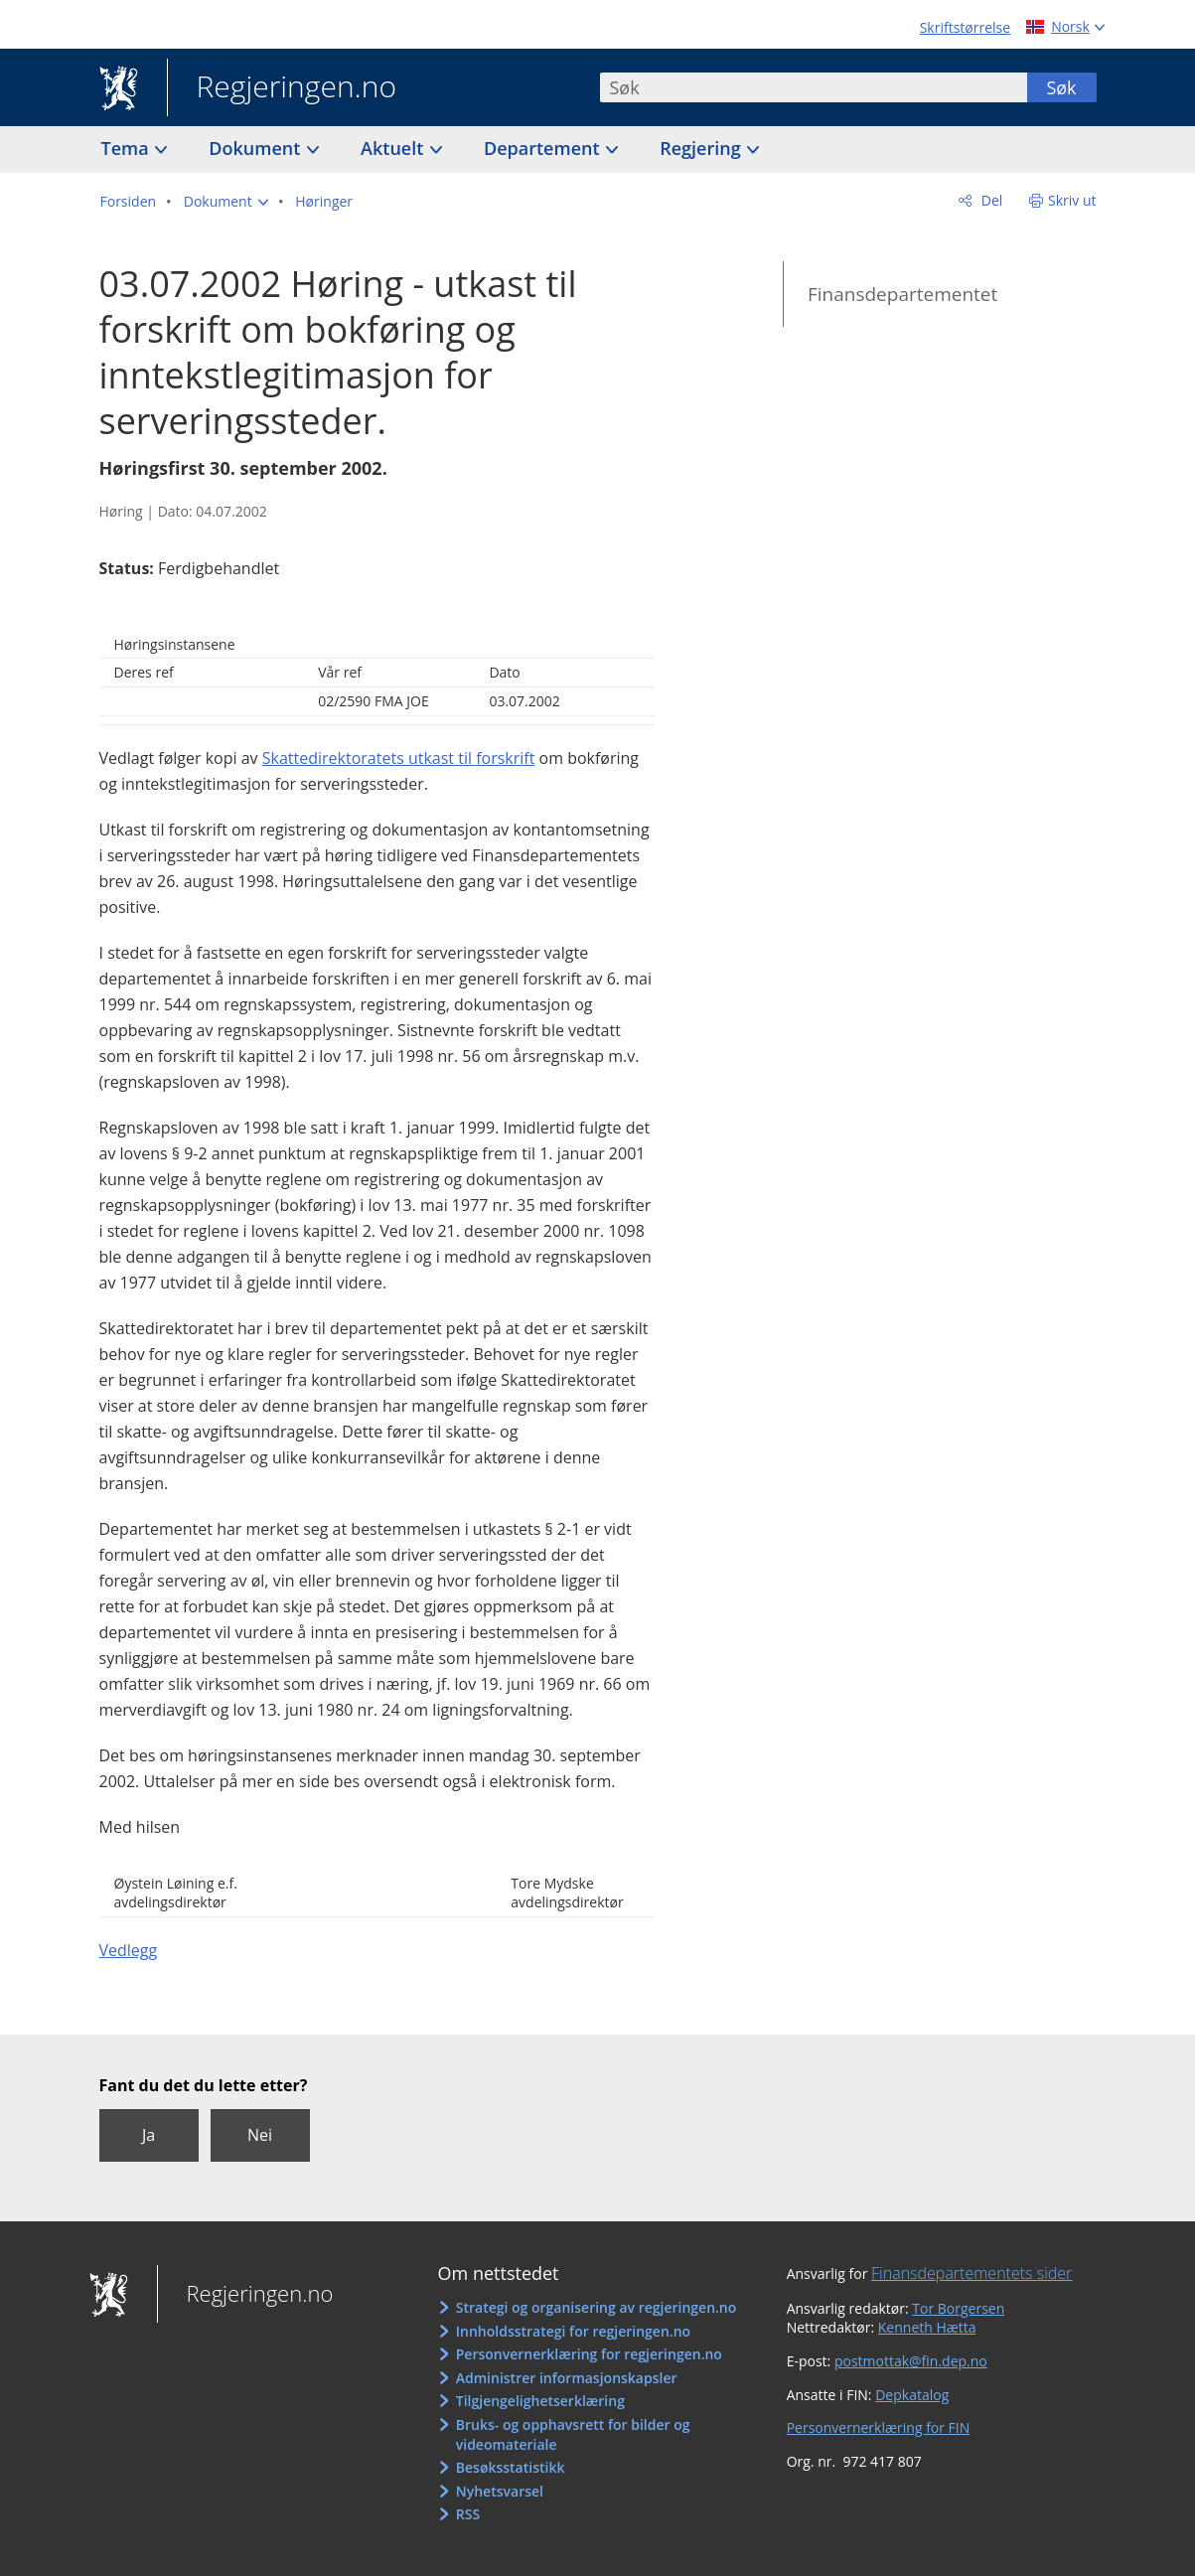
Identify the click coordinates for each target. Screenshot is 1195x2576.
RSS (468, 2513)
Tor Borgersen (958, 2308)
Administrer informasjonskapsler (566, 2377)
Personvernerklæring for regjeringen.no (589, 2354)
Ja (148, 2135)
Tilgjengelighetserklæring (540, 2400)
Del (989, 200)
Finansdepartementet (902, 294)
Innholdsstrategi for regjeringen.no (573, 2331)
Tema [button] (127, 148)
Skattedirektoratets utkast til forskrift (398, 758)
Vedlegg (128, 1950)
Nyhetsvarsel (499, 2491)
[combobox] (813, 87)
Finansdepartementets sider (971, 2273)
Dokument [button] (257, 148)
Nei (259, 2135)
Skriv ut (1072, 200)
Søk (1061, 87)
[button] (226, 202)
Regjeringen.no (282, 88)
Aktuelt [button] (394, 148)
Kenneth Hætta (927, 2327)
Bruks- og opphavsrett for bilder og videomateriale (573, 2434)
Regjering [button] (702, 148)
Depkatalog (912, 2394)
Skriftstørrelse (965, 27)
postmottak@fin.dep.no (910, 2360)
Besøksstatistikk (510, 2467)
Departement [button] (544, 148)
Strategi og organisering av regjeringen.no (596, 2307)
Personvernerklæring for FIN (879, 2427)
